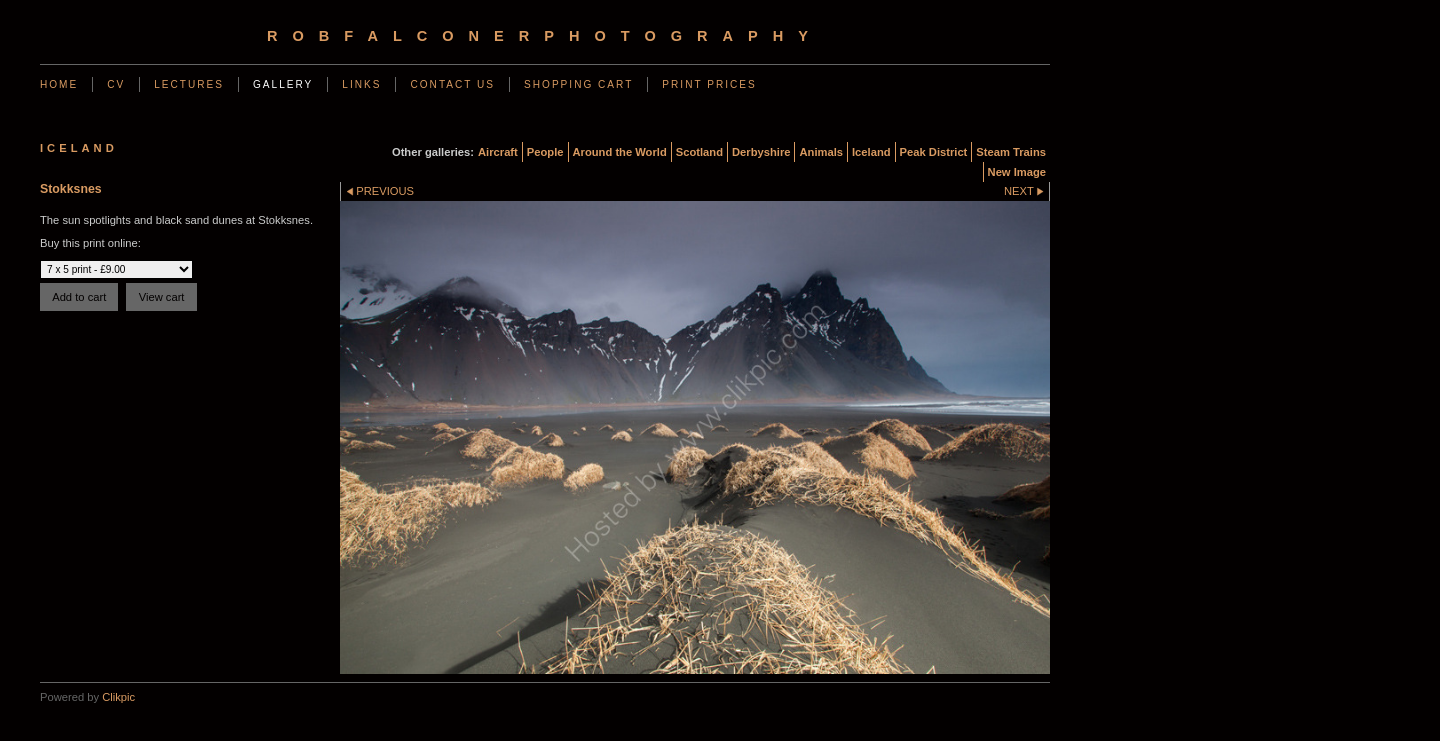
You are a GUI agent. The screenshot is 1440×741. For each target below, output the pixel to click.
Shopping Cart (578, 84)
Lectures (189, 84)
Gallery (283, 84)
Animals (821, 152)
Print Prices (709, 84)
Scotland (699, 152)
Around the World (620, 152)
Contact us (452, 84)
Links (361, 84)
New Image (1017, 172)
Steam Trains (1011, 152)
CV (116, 84)
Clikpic (118, 697)
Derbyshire (761, 152)
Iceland (871, 152)
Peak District (934, 152)
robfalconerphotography (545, 36)
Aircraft (498, 152)
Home (59, 84)
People (545, 152)
